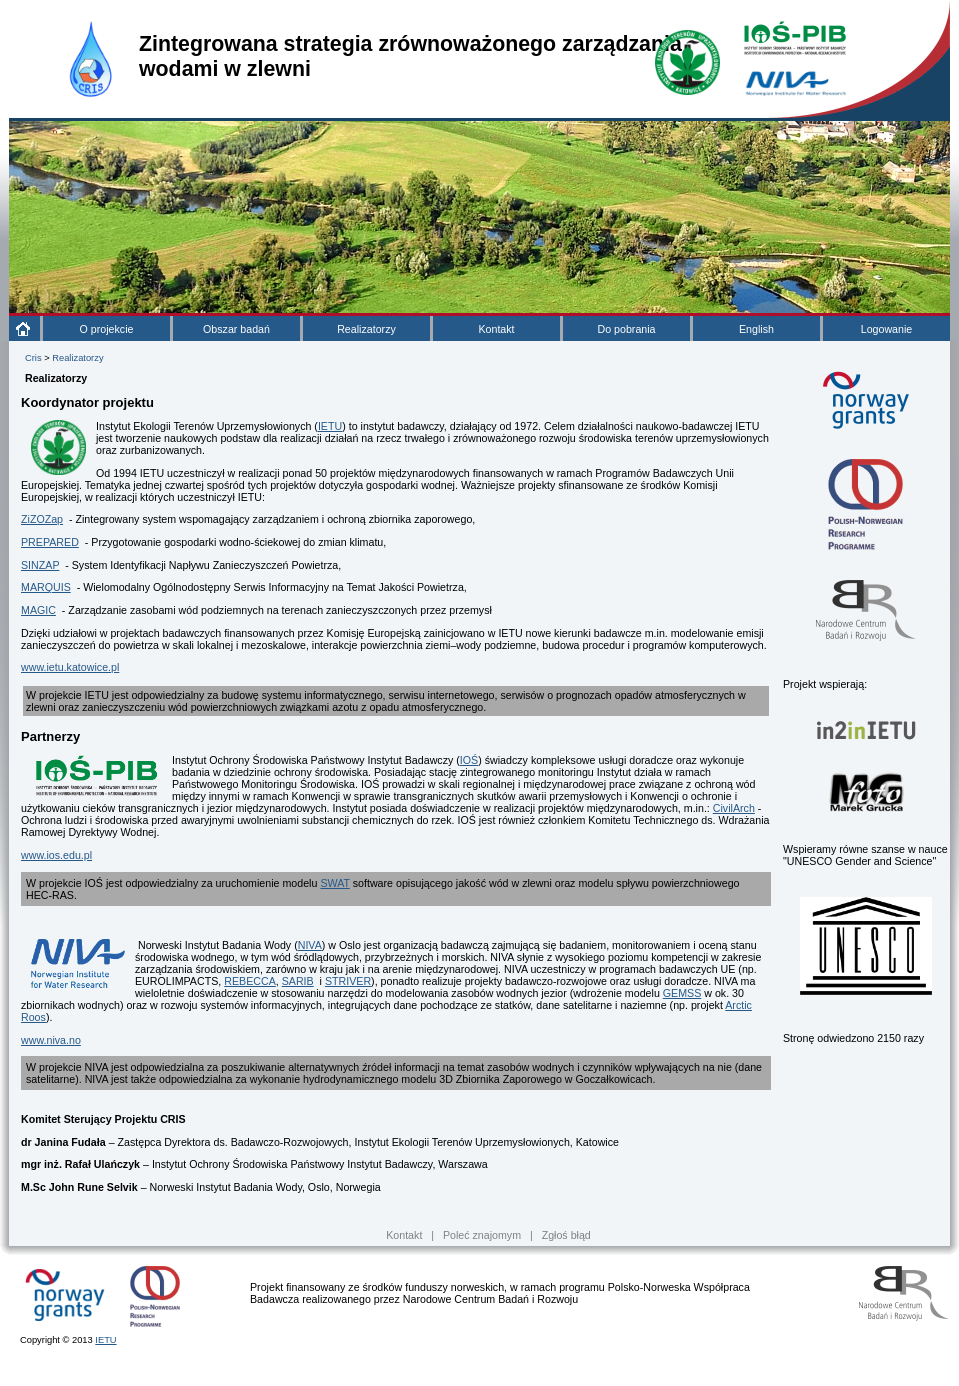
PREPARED (50, 542)
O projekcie (107, 329)
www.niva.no (51, 1040)
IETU (330, 426)
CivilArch (734, 808)
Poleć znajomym (482, 1235)
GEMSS (682, 993)
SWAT (334, 883)
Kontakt (496, 329)
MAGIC (38, 610)
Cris (33, 358)
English (756, 329)
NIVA (310, 945)
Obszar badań (236, 329)
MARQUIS (46, 587)
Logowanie (887, 329)
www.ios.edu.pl (56, 855)
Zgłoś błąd (566, 1235)
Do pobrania (626, 329)
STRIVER (348, 981)
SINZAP (40, 565)
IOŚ (469, 760)
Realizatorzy (366, 329)
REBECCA (250, 981)
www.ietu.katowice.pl (70, 667)
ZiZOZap (42, 519)
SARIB (298, 981)
